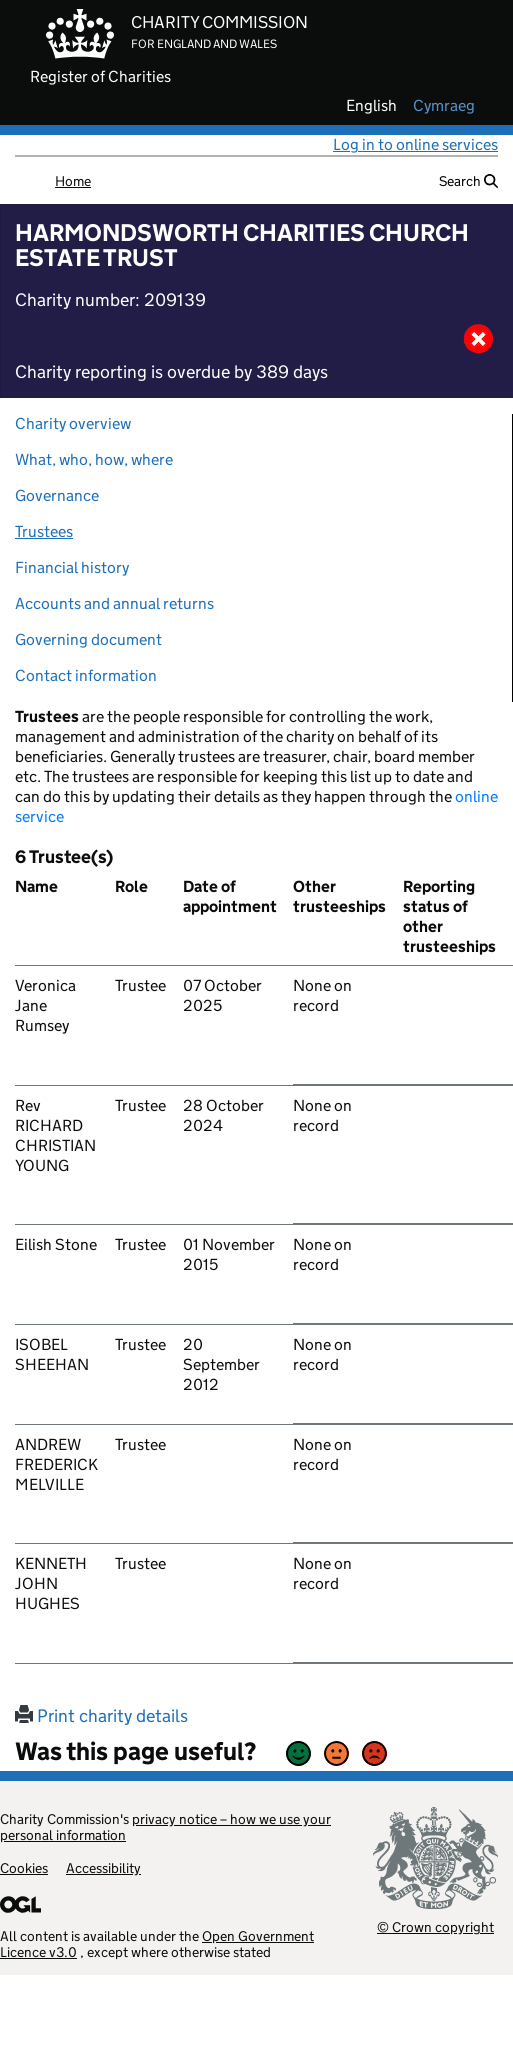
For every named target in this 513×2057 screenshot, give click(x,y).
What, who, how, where (94, 459)
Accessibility (103, 1868)
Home (73, 181)
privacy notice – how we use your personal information (165, 1827)
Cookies (24, 1868)
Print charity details (101, 1716)
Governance (57, 495)
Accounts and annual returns (114, 603)
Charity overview (73, 423)
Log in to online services (415, 144)
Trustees (44, 531)
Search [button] (468, 181)
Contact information (86, 675)
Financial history (72, 567)
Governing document (88, 639)
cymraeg (444, 106)
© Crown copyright (435, 1926)
